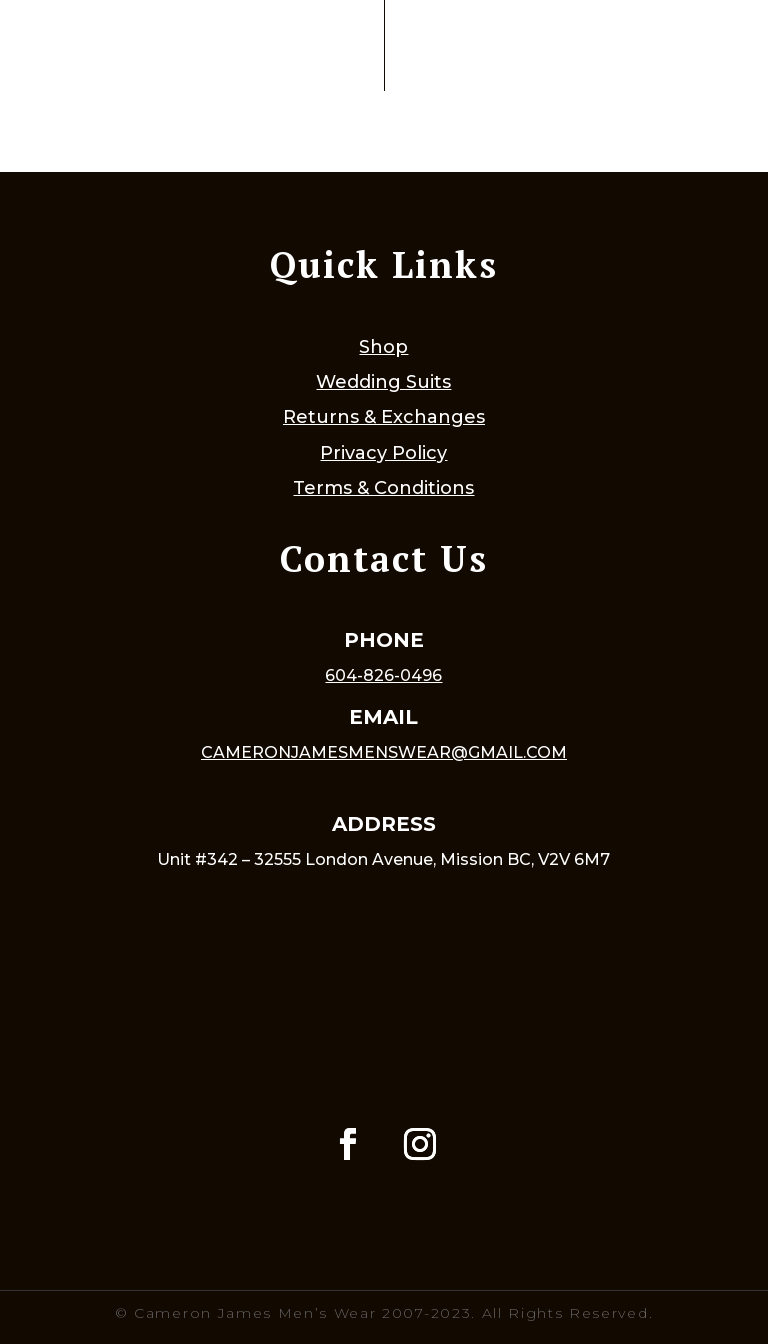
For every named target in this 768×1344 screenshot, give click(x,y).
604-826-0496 (383, 675)
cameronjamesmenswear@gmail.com (384, 752)
